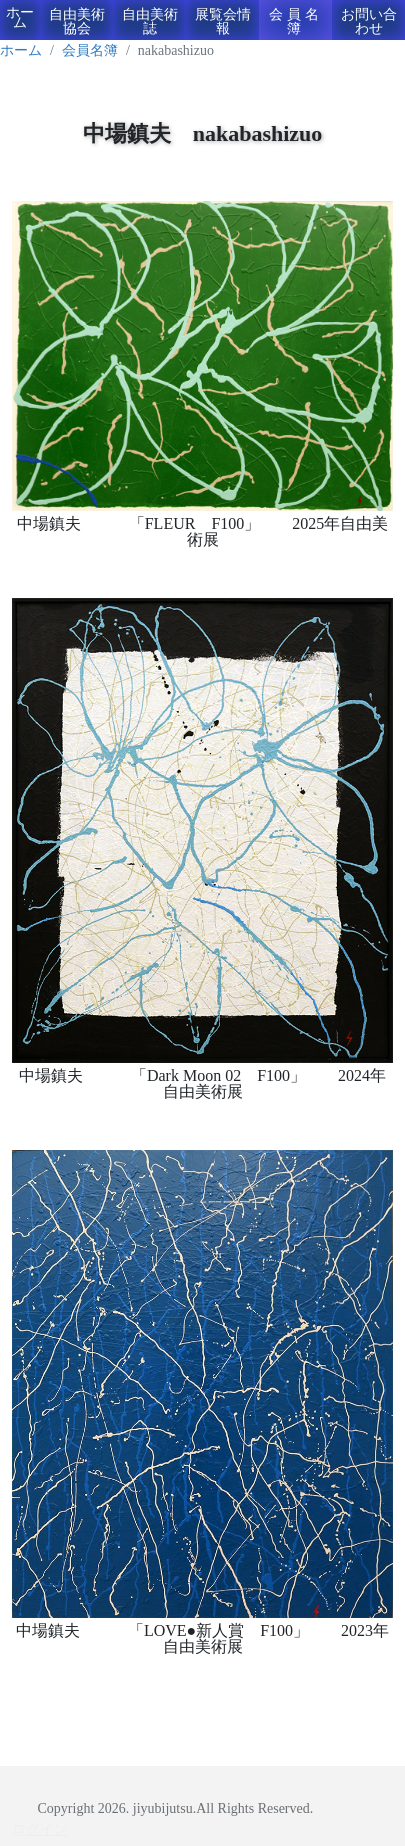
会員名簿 (296, 21)
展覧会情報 (223, 21)
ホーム (20, 17)
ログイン (40, 1829)
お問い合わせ (369, 21)
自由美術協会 (77, 21)
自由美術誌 (150, 21)
